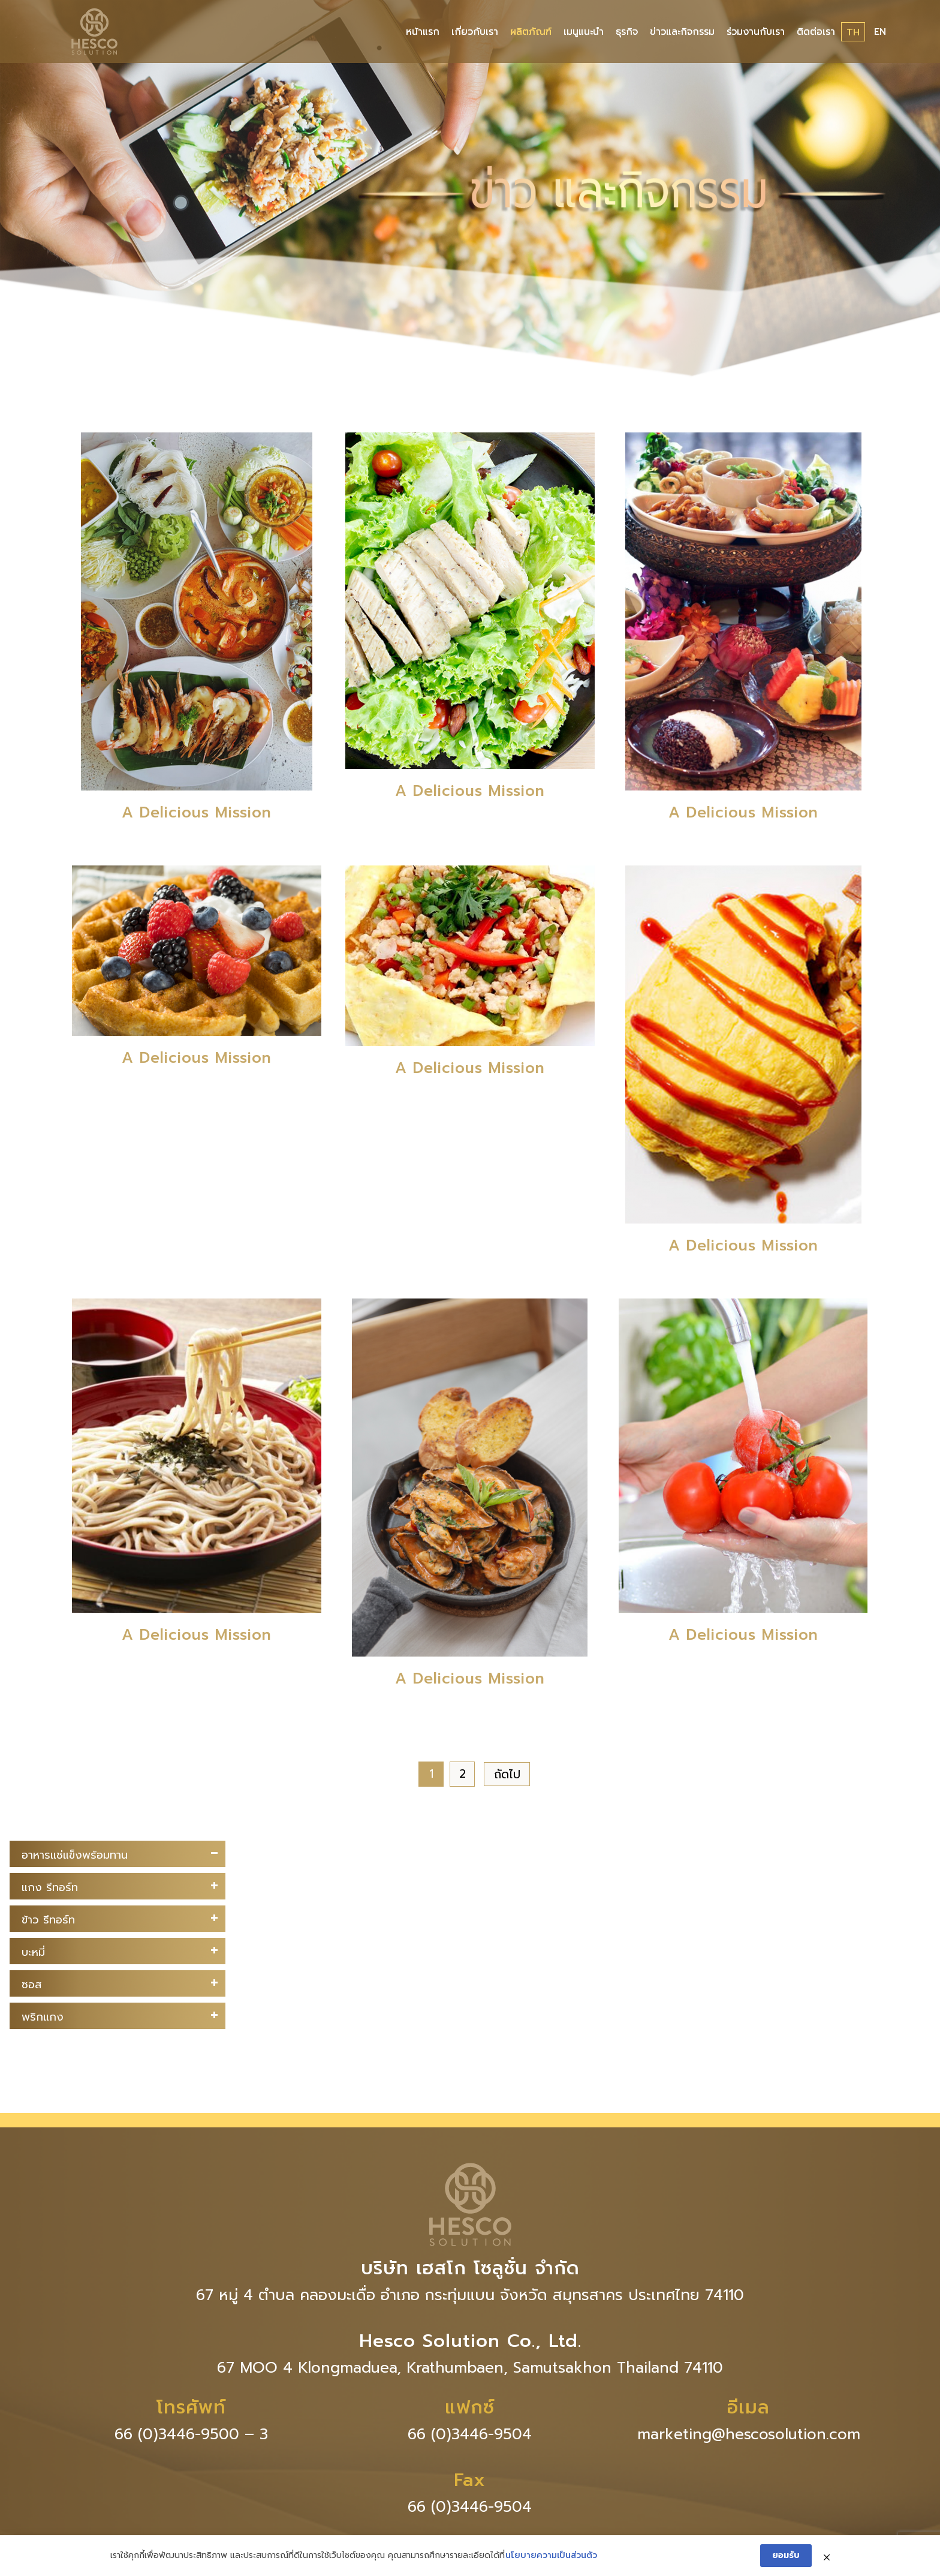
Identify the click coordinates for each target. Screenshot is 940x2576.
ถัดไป (507, 1774)
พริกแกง (43, 2017)
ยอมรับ (786, 2555)
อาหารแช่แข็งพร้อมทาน (75, 1855)
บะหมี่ (33, 1952)
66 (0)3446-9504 (470, 2434)
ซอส (31, 1984)
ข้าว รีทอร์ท (48, 1919)
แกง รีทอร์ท (50, 1887)
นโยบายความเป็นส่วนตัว (551, 2556)
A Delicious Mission (197, 812)
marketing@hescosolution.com (748, 2434)
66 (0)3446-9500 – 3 (191, 2434)
